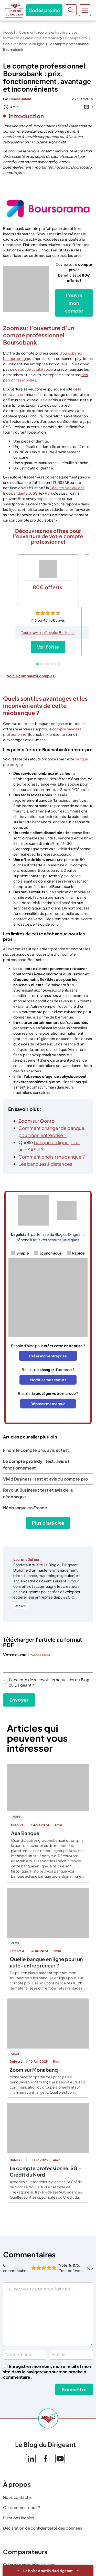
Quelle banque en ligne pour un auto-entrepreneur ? (46, 1962)
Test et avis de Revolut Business (48, 632)
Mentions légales (18, 2517)
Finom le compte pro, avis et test (36, 1450)
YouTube (60, 2458)
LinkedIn (20, 1605)
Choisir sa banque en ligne (23, 44)
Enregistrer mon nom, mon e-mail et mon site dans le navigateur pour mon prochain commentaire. (47, 2372)
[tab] (37, 663)
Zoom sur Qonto (37, 1121)
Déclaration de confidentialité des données (42, 2527)
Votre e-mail (26, 1655)
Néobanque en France (25, 1507)
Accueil (9, 32)
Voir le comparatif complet (31, 675)
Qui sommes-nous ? (21, 2507)
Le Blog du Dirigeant (14, 10)
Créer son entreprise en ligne (29, 2564)
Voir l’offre (48, 647)
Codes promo (44, 10)
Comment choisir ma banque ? (52, 1157)
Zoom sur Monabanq (34, 2069)
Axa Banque (25, 1833)
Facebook (45, 2458)
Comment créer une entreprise (43, 32)
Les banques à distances (45, 1164)
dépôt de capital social (34, 369)
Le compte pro (75, 38)
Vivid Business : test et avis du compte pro (45, 1478)
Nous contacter (17, 2497)
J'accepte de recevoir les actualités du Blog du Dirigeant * (49, 1682)
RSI (47, 493)
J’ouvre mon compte (74, 303)
